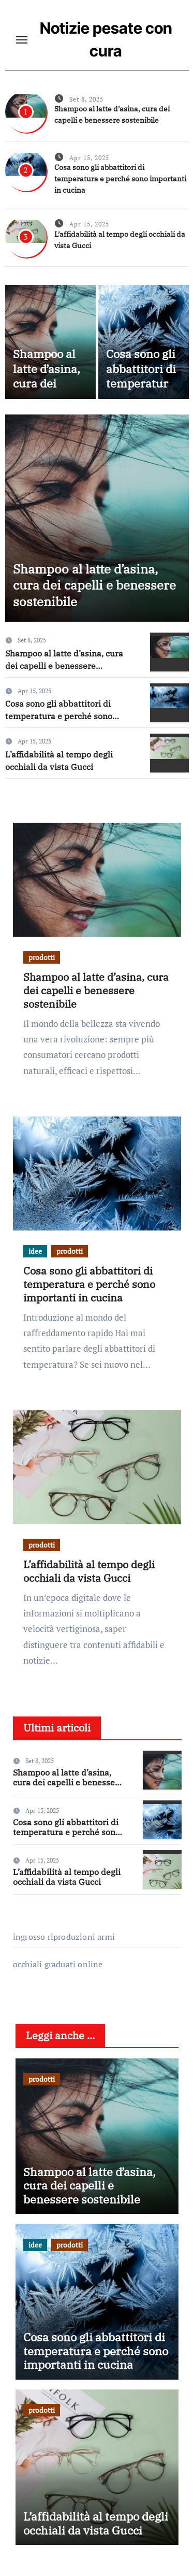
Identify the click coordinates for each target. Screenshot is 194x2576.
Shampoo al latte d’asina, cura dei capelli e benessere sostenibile (46, 390)
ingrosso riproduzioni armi (64, 1936)
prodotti (41, 957)
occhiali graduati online (58, 1964)
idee (35, 1251)
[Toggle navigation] (22, 40)
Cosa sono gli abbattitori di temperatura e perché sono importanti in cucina (120, 179)
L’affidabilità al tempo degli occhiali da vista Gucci (89, 1571)
